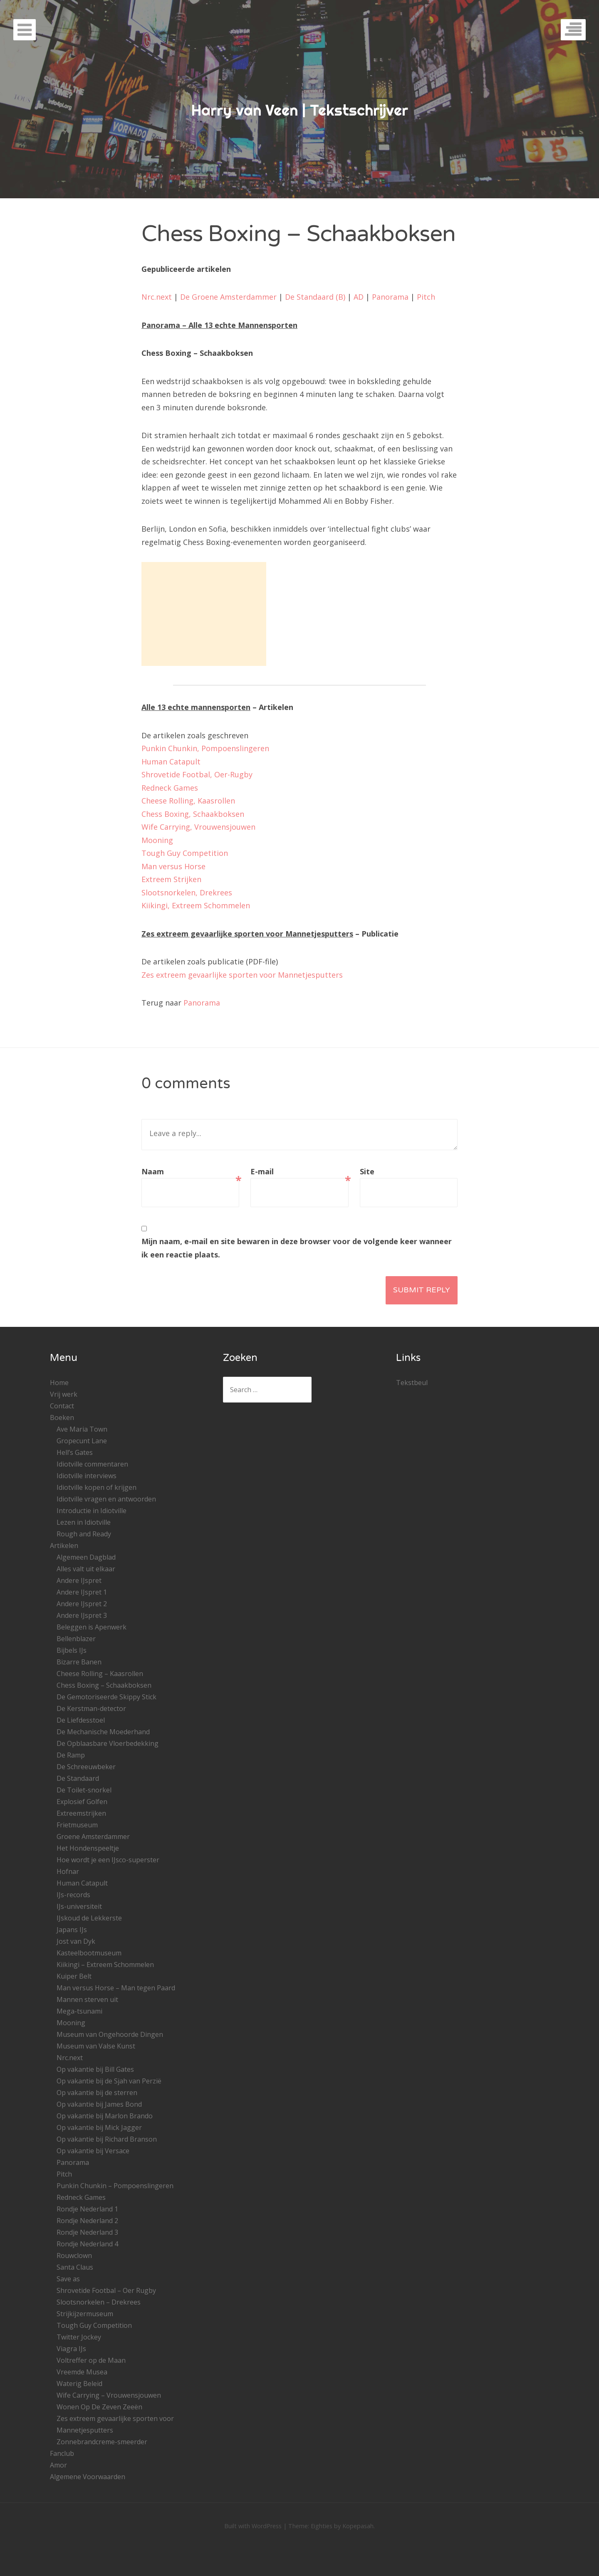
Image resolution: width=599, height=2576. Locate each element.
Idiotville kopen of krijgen (96, 1487)
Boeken (62, 1417)
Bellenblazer (76, 1638)
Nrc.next (156, 297)
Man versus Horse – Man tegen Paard (116, 1987)
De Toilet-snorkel (84, 1790)
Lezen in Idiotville (84, 1522)
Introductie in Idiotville (91, 1510)
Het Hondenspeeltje (88, 1848)
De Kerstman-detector (91, 1708)
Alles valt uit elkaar (86, 1568)
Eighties (321, 2526)
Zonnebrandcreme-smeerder (102, 2441)
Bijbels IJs (72, 1650)
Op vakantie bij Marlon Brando (105, 2115)
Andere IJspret (79, 1580)
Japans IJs (72, 1929)
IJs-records (73, 1894)
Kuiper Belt (74, 1976)
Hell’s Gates (75, 1452)
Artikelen (64, 1545)
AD (359, 297)
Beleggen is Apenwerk (91, 1627)
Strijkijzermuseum (85, 2313)
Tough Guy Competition (184, 853)
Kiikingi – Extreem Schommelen (105, 1964)
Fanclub (62, 2453)
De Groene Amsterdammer (228, 297)
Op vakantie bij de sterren (97, 2092)
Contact (62, 1405)
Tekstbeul (412, 1382)
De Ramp (71, 1755)
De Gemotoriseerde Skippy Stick (106, 1696)
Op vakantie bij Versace (93, 2150)
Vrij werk (63, 1394)
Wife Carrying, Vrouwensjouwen (198, 827)
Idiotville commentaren (92, 1464)
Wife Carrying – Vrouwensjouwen (109, 2395)
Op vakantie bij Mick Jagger (99, 2127)
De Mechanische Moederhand (103, 1731)
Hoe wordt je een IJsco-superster (108, 1859)
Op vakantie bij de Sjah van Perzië (109, 2080)
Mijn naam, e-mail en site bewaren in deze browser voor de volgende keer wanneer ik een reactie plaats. (296, 1248)
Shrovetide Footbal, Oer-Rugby (196, 774)
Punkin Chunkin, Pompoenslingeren (205, 748)
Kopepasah (358, 2526)
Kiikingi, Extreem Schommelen (195, 905)
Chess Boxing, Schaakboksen (192, 814)
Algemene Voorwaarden (87, 2476)
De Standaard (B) (315, 297)
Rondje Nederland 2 (87, 2220)
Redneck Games (169, 788)
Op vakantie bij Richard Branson (107, 2139)
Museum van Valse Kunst (96, 2046)
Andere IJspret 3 (82, 1615)
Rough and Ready (84, 1533)
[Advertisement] (203, 614)
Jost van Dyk (76, 1941)
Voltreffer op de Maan (91, 2360)
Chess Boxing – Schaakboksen (104, 1685)
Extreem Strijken (171, 879)
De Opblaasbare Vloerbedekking (107, 1743)
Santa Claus (75, 2267)
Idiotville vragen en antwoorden (106, 1499)
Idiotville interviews (86, 1475)
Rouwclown (74, 2255)
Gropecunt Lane (82, 1440)
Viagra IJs (71, 2348)
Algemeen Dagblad (86, 1557)
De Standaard (78, 1778)
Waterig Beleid (79, 2383)
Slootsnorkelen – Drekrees (99, 2302)
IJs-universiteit (79, 1906)
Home (59, 1382)
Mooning (157, 840)
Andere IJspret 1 (82, 1592)
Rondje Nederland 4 (87, 2243)
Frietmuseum (77, 1824)
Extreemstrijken (81, 1813)
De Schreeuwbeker (86, 1766)
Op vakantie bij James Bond (99, 2104)
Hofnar (68, 1871)
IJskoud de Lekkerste (89, 1918)
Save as (68, 2278)
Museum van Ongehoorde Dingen (110, 2034)
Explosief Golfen (82, 1801)
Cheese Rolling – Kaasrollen (100, 1673)
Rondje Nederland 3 (87, 2232)
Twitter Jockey (79, 2337)
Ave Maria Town (82, 1429)
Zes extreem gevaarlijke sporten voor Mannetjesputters (242, 975)
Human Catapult (170, 762)
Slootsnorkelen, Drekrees (186, 892)
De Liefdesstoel (81, 1720)
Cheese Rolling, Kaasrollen (188, 801)
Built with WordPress (253, 2526)
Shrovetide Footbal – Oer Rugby (106, 2290)
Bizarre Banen (79, 1661)
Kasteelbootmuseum (89, 1952)
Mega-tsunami (79, 2011)
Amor (58, 2465)
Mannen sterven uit (87, 1999)
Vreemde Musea (82, 2371)
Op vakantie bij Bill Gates (95, 2069)
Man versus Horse (173, 866)
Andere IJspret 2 (82, 1603)
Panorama (390, 297)
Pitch (426, 297)
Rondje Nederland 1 (87, 2209)
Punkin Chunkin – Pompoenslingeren (115, 2185)
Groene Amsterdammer (93, 1836)
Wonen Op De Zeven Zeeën (99, 2406)
